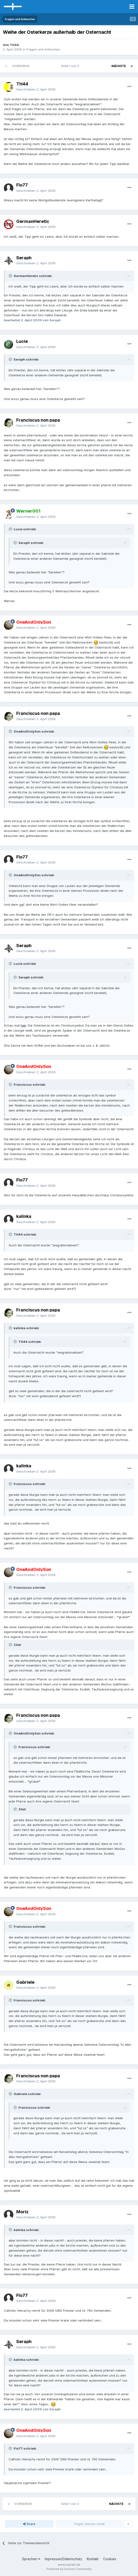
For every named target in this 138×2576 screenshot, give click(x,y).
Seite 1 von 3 (70, 66)
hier (23, 1025)
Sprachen (31, 2559)
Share (29, 2523)
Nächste (118, 66)
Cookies (109, 2559)
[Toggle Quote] (11, 276)
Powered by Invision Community (69, 2569)
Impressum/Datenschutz (63, 2559)
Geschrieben (35, 89)
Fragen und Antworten (43, 49)
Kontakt (93, 2559)
